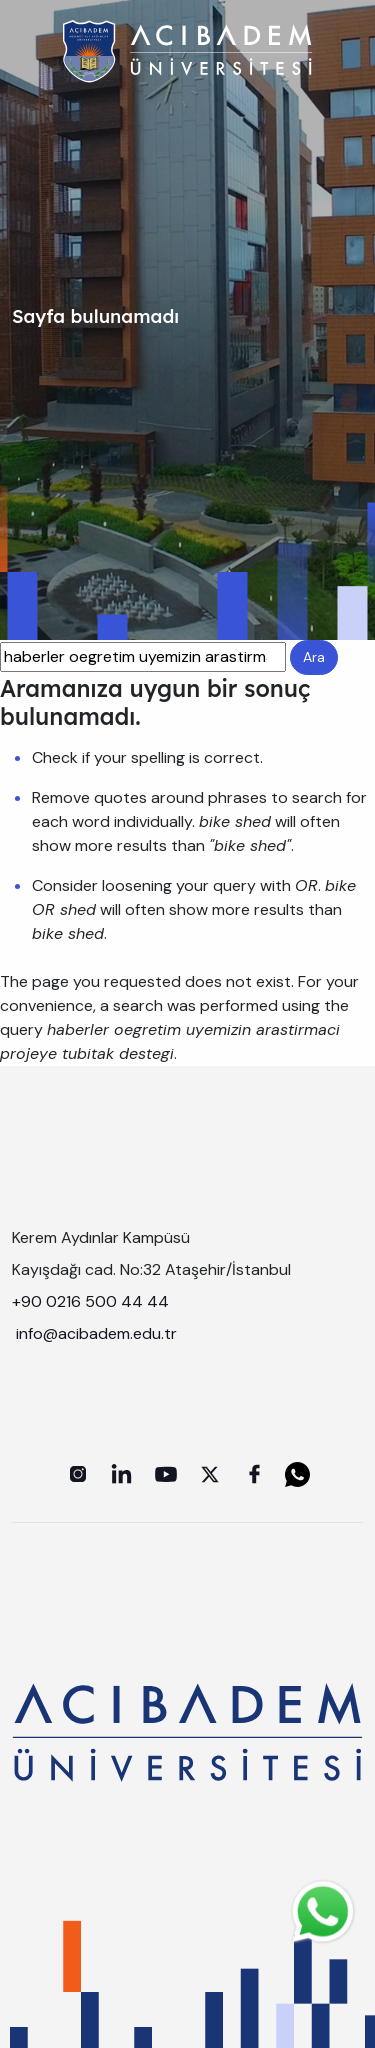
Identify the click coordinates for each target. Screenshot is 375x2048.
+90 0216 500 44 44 (90, 1301)
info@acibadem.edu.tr (98, 1333)
